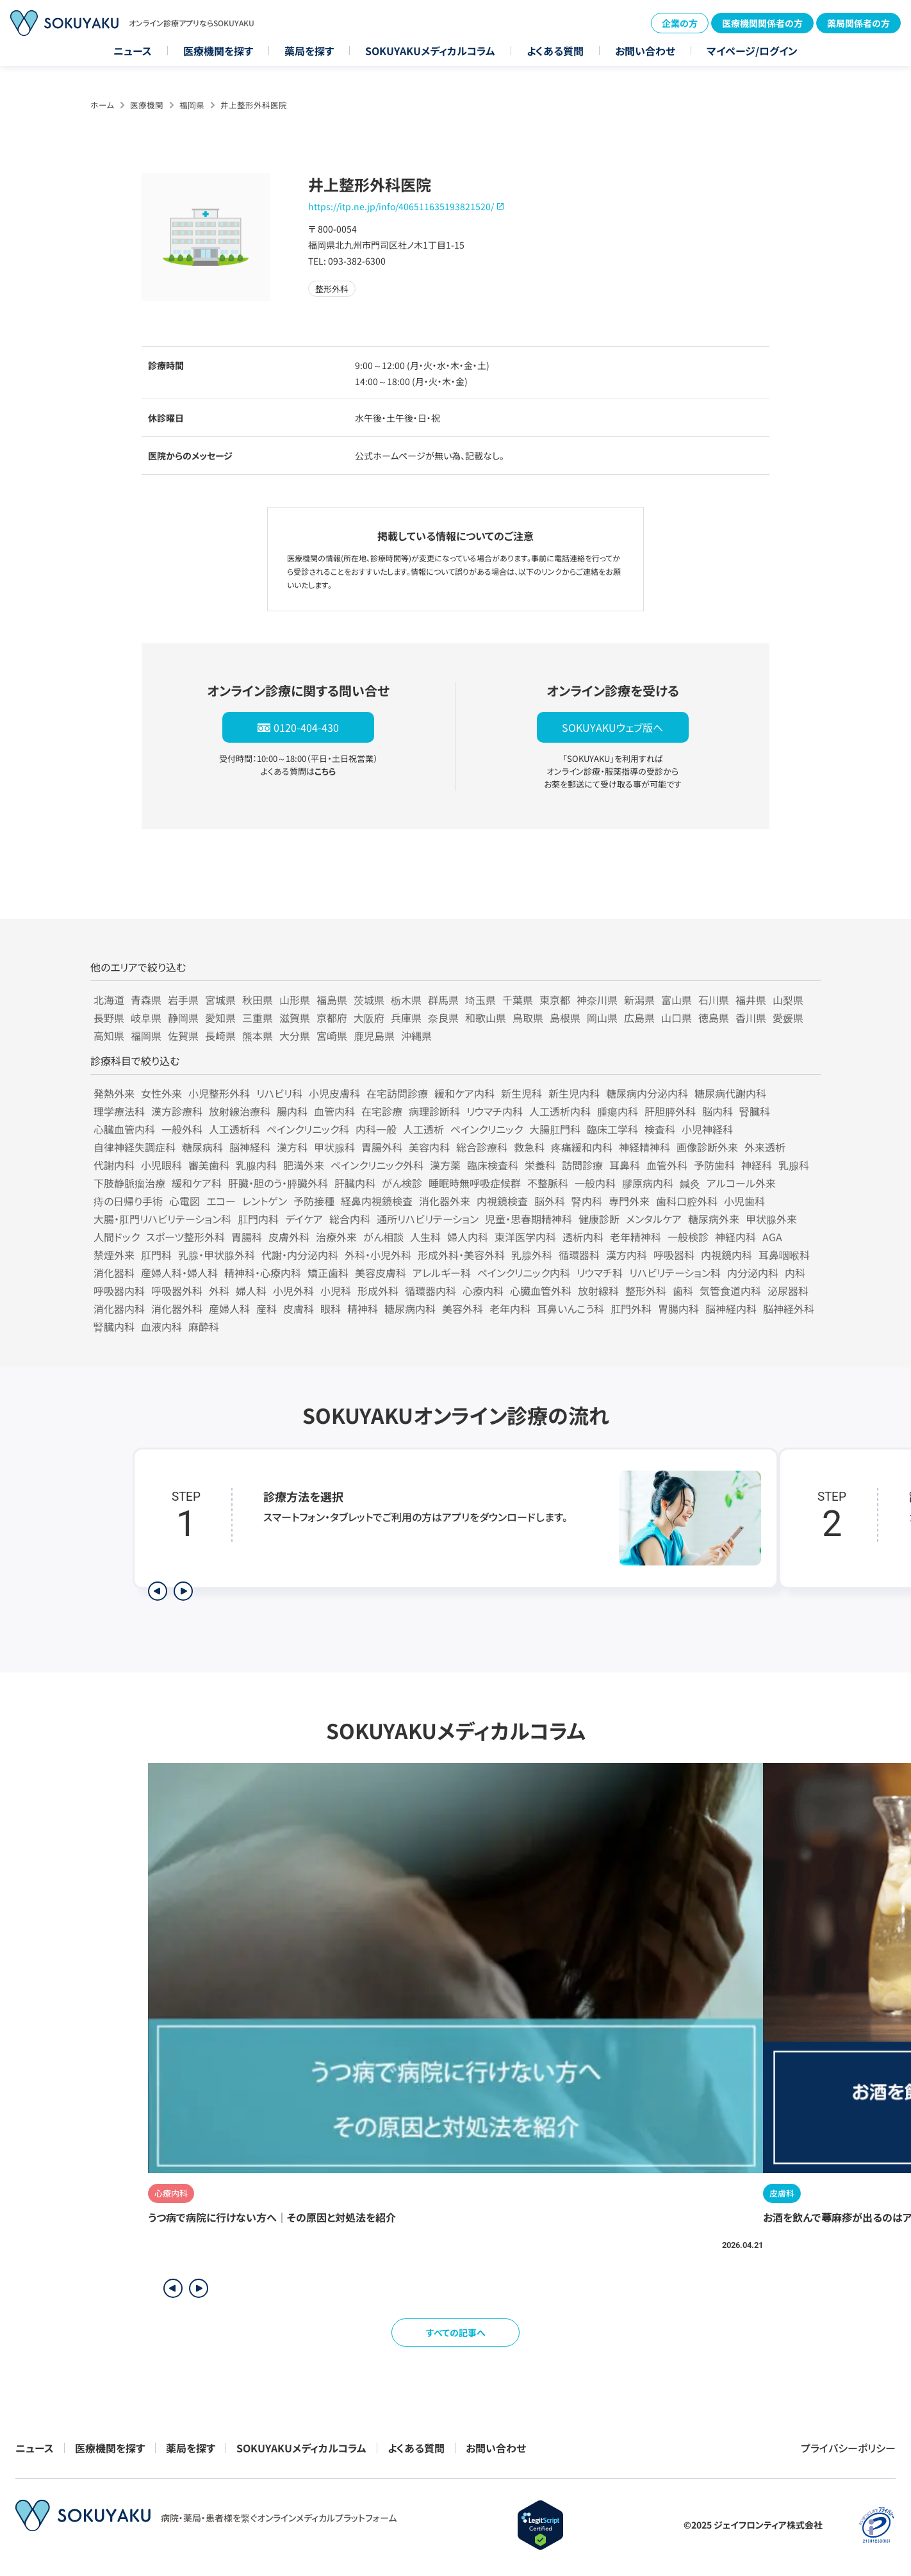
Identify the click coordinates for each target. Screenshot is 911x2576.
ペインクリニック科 (308, 1129)
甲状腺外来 (771, 1218)
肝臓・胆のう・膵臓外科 (278, 1183)
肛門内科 (258, 1218)
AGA (772, 1236)
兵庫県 (406, 1017)
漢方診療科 (176, 1111)
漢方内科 (626, 1254)
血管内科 (334, 1111)
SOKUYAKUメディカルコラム (430, 50)
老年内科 (509, 1308)
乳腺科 (793, 1165)
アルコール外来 (741, 1183)
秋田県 (257, 999)
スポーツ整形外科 (185, 1236)
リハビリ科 (279, 1093)
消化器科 (114, 1272)
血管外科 (666, 1165)
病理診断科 (434, 1111)
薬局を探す (309, 50)
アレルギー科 (442, 1272)
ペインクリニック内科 (523, 1272)
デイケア (304, 1218)
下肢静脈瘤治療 (129, 1183)
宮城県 (220, 999)
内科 (795, 1272)
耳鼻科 (624, 1165)
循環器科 (579, 1254)
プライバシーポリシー (848, 2448)
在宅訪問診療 (397, 1093)
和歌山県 (485, 1017)
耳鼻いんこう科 (570, 1308)
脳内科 (717, 1111)
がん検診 (402, 1183)
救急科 (529, 1147)
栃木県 (406, 999)
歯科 (683, 1290)
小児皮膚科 (334, 1093)
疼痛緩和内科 (581, 1147)
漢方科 (292, 1147)
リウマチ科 (600, 1272)
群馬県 (443, 999)
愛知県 (220, 1017)
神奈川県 (597, 999)
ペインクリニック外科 (377, 1165)
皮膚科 (298, 1308)
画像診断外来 (707, 1147)
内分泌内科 (752, 1272)
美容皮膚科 (380, 1272)
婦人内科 (467, 1236)
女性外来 (161, 1093)
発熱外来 (114, 1093)
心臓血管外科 (540, 1290)
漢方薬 (445, 1165)
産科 (266, 1308)
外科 (219, 1290)
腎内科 (586, 1201)
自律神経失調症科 (135, 1147)
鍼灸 (690, 1183)
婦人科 (251, 1290)
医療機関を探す (218, 50)
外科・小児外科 (378, 1254)
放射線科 (598, 1290)
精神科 (362, 1308)
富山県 (676, 999)
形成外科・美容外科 (461, 1254)
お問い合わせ (645, 50)
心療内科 (483, 1290)
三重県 (257, 1017)
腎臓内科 (114, 1326)
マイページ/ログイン (752, 50)
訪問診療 (582, 1165)
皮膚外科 (288, 1236)
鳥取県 (528, 1017)
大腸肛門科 (554, 1129)
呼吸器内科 (119, 1290)
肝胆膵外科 (670, 1111)
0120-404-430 (306, 727)
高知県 (109, 1035)
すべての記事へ (456, 2332)
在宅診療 (381, 1111)
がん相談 (383, 1236)
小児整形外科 (219, 1093)
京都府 (331, 1017)
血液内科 (161, 1326)
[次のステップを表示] (183, 1591)
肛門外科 (631, 1308)
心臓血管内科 (124, 1129)
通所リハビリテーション (428, 1218)
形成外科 (377, 1290)
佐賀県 (183, 1035)
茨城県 (369, 999)
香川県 (750, 1017)
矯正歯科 (328, 1272)
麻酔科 (203, 1326)
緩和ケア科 (197, 1183)
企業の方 (680, 23)
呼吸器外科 (176, 1290)
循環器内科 (430, 1290)
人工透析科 (234, 1129)
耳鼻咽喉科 (784, 1254)
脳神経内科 (731, 1308)
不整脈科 (547, 1183)
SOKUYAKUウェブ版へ (612, 727)
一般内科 (595, 1183)
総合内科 (349, 1218)
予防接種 (313, 1201)
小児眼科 (161, 1165)
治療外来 (336, 1236)
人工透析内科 (560, 1111)
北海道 (109, 999)
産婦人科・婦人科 (179, 1272)
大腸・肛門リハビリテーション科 (162, 1218)
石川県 (713, 999)
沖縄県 (416, 1035)
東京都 (554, 999)
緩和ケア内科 (464, 1093)
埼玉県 (480, 999)
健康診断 (599, 1218)
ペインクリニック (486, 1129)
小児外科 (293, 1290)
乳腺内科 (256, 1165)
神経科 (756, 1165)
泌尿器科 (787, 1290)
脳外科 (549, 1201)
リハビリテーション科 (675, 1272)
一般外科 (181, 1129)
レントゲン (264, 1201)
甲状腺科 (334, 1147)
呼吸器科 (673, 1254)
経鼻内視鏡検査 (377, 1201)
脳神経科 (249, 1147)
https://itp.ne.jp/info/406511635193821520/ (401, 206)
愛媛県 (788, 1017)
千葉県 (517, 999)
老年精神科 (635, 1236)
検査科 (659, 1129)
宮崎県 (331, 1035)
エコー (221, 1201)
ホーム (102, 105)
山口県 (676, 1017)
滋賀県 (294, 1017)
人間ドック (117, 1236)
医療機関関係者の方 (762, 23)
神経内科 (735, 1236)
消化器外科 (176, 1308)
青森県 (146, 999)
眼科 (330, 1308)
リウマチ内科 (494, 1111)
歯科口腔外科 (687, 1201)
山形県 (294, 999)
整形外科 (645, 1290)
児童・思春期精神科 (528, 1218)
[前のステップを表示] (157, 1591)
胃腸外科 (381, 1147)
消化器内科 (119, 1308)
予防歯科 (714, 1165)
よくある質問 (555, 50)
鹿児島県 (374, 1035)
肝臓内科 (354, 1183)
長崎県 (220, 1035)
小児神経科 (707, 1129)
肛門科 (156, 1254)
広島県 (639, 1017)
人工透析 (423, 1129)
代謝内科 (114, 1165)
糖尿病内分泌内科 (647, 1093)
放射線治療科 (239, 1111)
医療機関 (146, 105)
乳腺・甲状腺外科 (216, 1254)
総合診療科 (481, 1147)
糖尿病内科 (410, 1308)
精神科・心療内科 (262, 1272)
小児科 (335, 1290)
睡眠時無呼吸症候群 (475, 1183)
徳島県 (713, 1017)
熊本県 (257, 1035)
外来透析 (764, 1147)
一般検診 (688, 1236)
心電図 (184, 1201)
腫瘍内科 (617, 1111)
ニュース (132, 50)
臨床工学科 (612, 1129)
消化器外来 (444, 1201)
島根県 (565, 1017)
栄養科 (540, 1165)
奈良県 (443, 1017)
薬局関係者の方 (858, 23)
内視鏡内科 (726, 1254)
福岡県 (191, 105)
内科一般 (376, 1129)
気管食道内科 (730, 1290)
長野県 (109, 1017)
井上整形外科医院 (253, 105)
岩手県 (183, 999)
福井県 (750, 999)
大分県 (294, 1035)
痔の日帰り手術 (128, 1201)
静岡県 (183, 1017)
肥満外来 (303, 1165)
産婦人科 (229, 1308)
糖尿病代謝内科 (730, 1093)
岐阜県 (146, 1017)
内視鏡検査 (502, 1201)
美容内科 (429, 1147)
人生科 (425, 1236)
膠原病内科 (647, 1183)
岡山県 (602, 1017)
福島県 (331, 999)
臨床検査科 (492, 1165)
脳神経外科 (788, 1308)
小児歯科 (744, 1201)
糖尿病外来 (713, 1218)
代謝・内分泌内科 (299, 1254)
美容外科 (462, 1308)
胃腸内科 (678, 1308)
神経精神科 (644, 1147)
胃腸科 (246, 1236)
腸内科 (292, 1111)
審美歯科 (208, 1165)
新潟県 (639, 999)
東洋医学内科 (525, 1236)
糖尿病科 (202, 1147)
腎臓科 (754, 1111)
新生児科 (521, 1093)
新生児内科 (574, 1093)
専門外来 (629, 1201)
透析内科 (582, 1236)
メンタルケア (654, 1218)
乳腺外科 (531, 1254)
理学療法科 (119, 1111)
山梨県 (788, 999)
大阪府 (369, 1017)
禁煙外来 (114, 1254)
